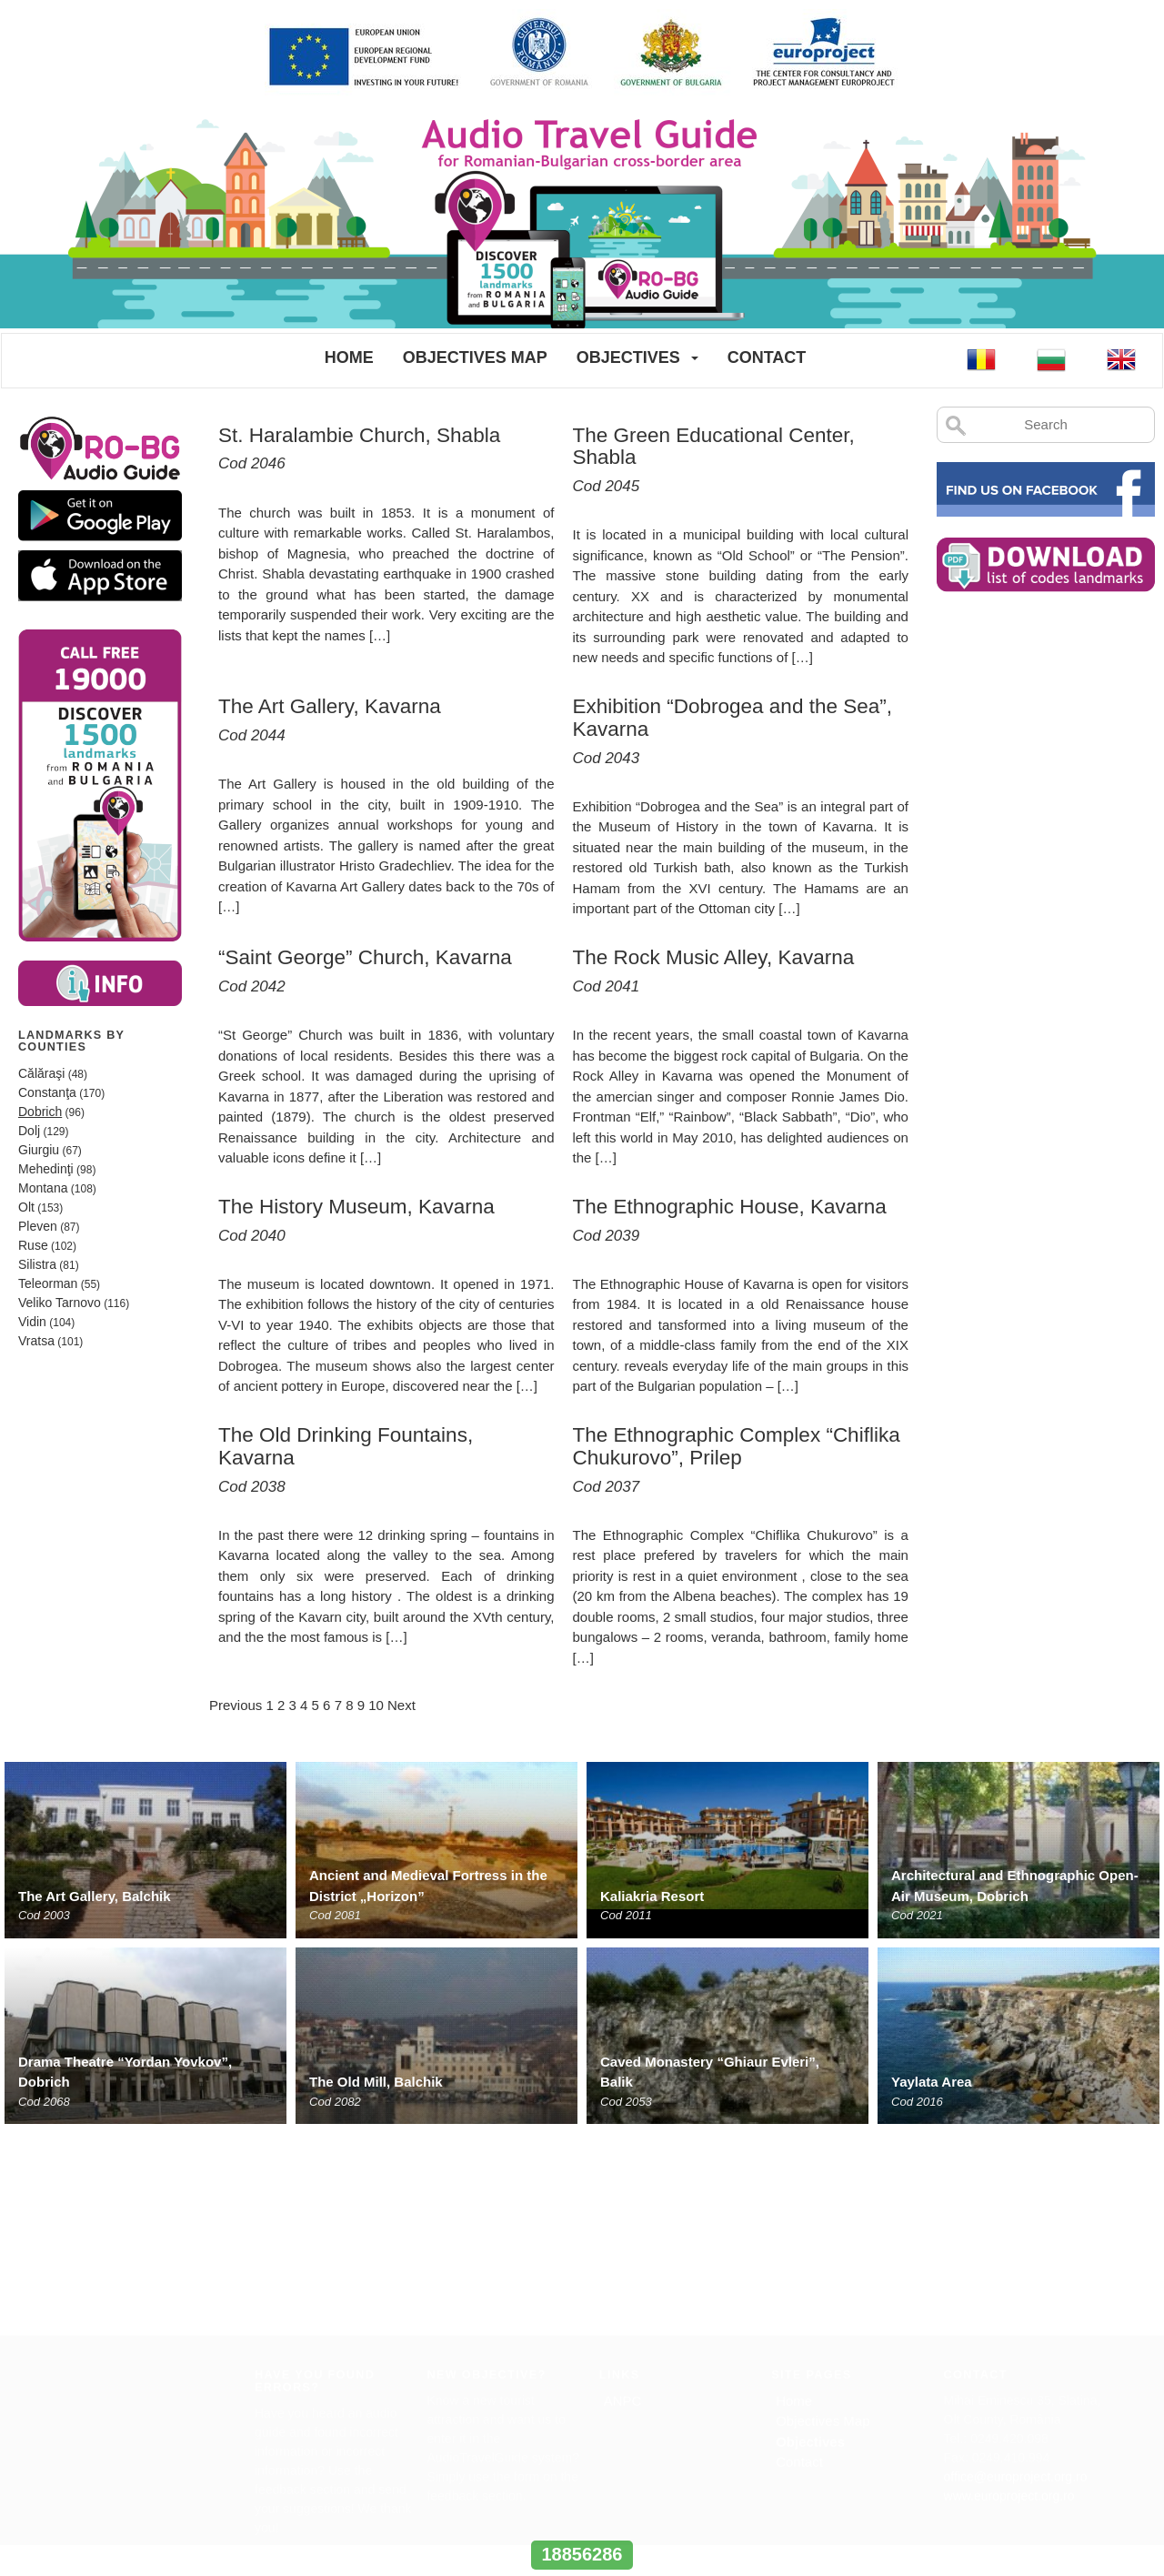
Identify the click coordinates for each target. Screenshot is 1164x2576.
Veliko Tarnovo (59, 1302)
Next (401, 1705)
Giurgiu (38, 1149)
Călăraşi (41, 1073)
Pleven (37, 1226)
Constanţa (47, 1092)
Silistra (37, 1264)
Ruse (33, 1245)
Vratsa (36, 1340)
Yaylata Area (931, 2081)
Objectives (628, 357)
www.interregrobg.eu (581, 2521)
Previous (235, 1705)
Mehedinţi (46, 1169)
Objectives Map (475, 357)
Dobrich (40, 1111)
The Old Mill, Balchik (376, 2081)
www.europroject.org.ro (1009, 2293)
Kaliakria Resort (652, 1896)
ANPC (623, 2198)
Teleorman (47, 1283)
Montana (42, 1188)
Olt (26, 1207)
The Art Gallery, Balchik (94, 1896)
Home (349, 357)
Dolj (29, 1130)
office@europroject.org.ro (1016, 2274)
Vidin (32, 1321)
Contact (767, 357)
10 (376, 1705)
